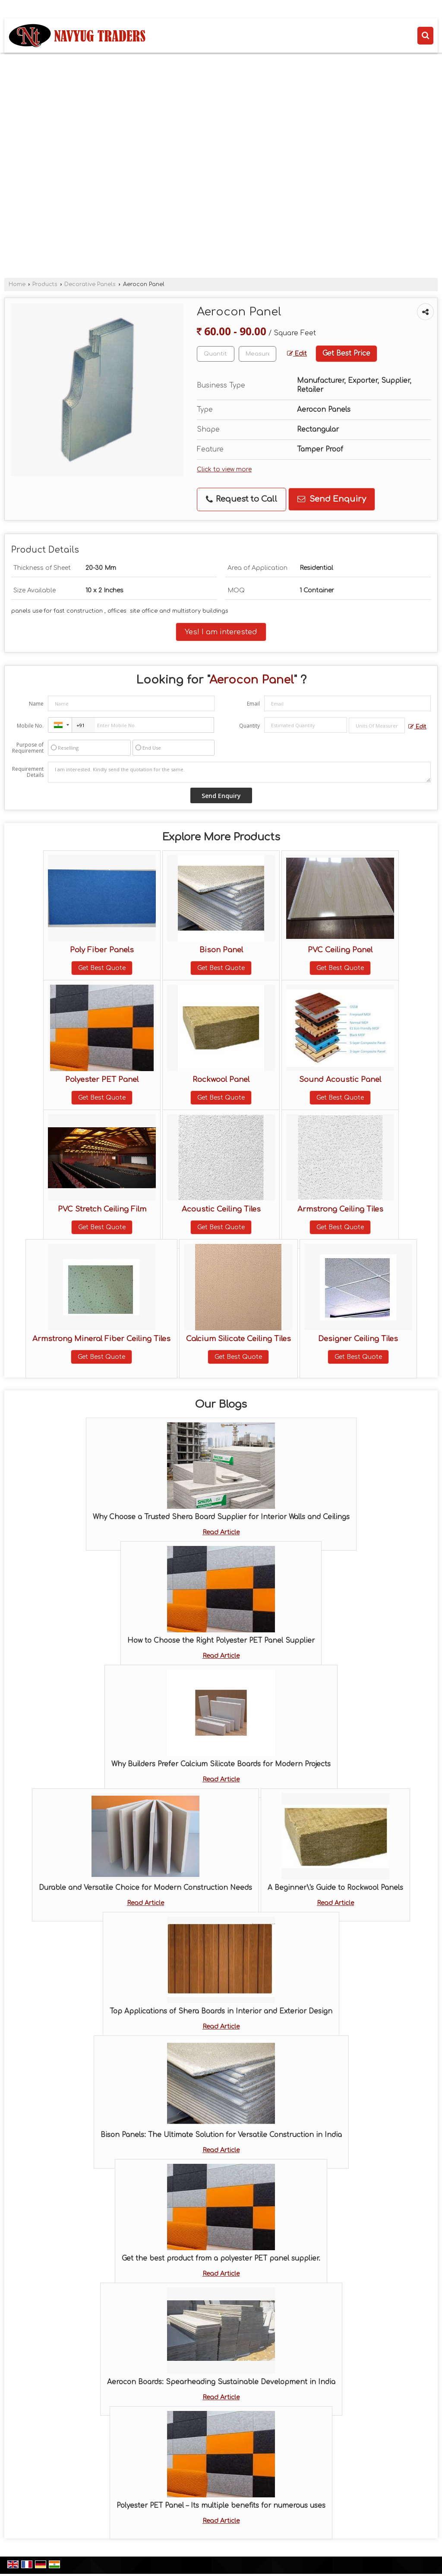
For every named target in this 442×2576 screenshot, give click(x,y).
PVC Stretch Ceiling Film (102, 1209)
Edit (297, 353)
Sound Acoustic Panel (340, 1079)
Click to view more (224, 469)
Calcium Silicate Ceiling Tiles (238, 1339)
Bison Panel (221, 950)
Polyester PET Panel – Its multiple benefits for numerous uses (221, 2505)
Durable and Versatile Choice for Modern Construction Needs (145, 1888)
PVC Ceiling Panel (340, 950)
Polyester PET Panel (102, 1079)
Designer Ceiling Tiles (358, 1339)
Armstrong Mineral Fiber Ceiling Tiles (101, 1339)
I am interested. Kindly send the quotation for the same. (239, 772)
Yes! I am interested (221, 632)
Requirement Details (28, 772)
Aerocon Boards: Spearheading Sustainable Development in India (221, 2382)
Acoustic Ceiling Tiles (221, 1209)
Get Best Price (346, 353)
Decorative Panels (90, 284)
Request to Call (241, 499)
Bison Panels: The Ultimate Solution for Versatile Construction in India (221, 2135)
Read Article (221, 1532)
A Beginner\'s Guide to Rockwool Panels (335, 1888)
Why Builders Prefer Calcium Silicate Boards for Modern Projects (221, 1764)
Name (36, 703)
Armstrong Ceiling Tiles (340, 1209)
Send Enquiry (331, 499)
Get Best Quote (102, 968)
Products (44, 284)
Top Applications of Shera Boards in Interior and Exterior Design (221, 2011)
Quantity (249, 725)
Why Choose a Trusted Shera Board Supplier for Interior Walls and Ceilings (221, 1517)
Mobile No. (30, 725)
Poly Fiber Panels (102, 950)
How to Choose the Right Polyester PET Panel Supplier (221, 1640)
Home (17, 284)
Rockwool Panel (221, 1079)
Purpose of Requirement (28, 748)
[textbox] (257, 354)
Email (253, 703)
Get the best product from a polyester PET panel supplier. (221, 2258)
